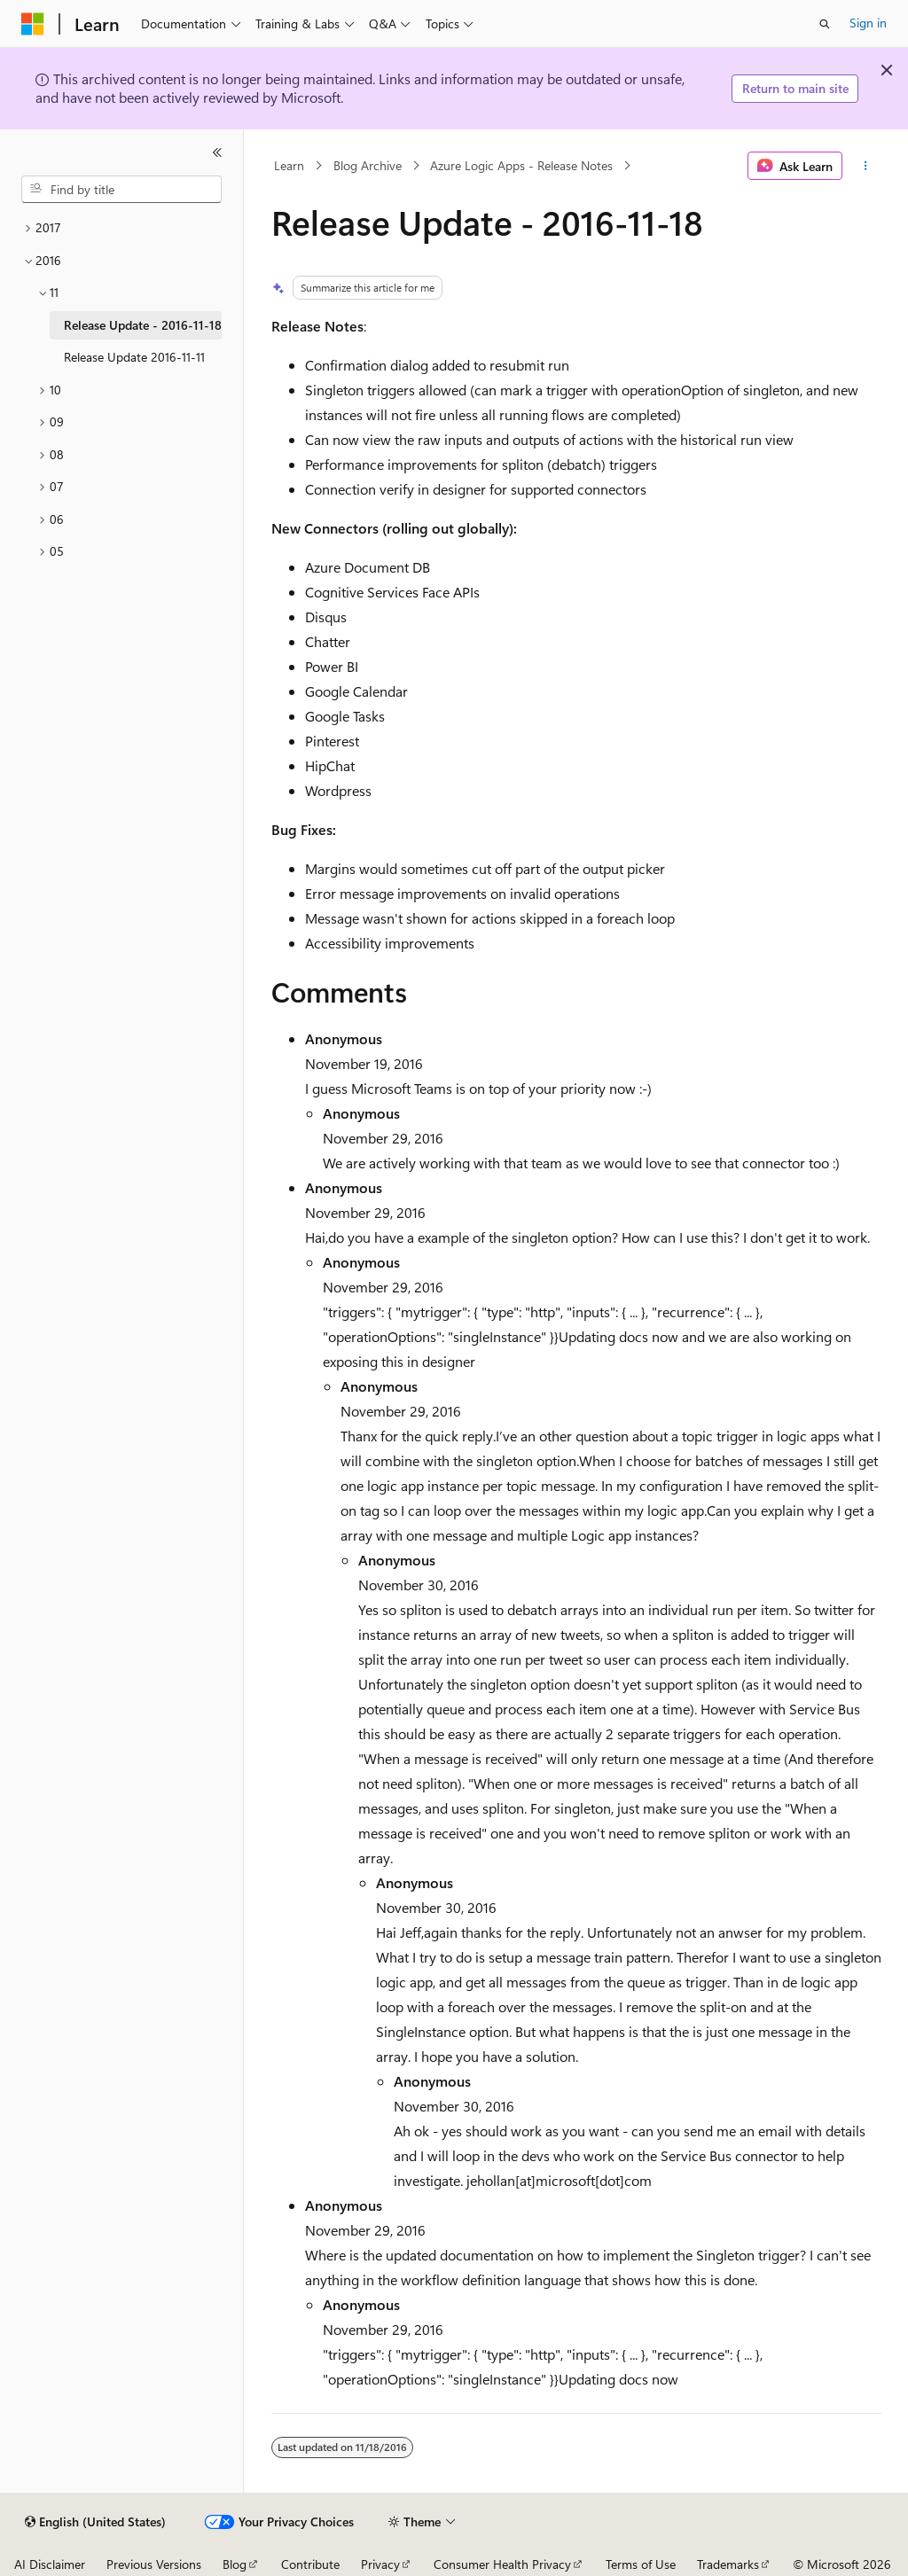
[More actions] (865, 166)
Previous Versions (153, 2564)
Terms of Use (641, 2564)
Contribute (310, 2564)
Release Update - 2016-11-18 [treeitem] (143, 324)
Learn (289, 165)
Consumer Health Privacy (502, 2564)
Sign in (868, 22)
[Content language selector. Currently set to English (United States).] (95, 2522)
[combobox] (121, 190)
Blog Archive (367, 165)
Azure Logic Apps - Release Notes (521, 165)
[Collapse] (217, 152)
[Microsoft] (32, 23)
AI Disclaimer (49, 2564)
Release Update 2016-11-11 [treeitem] (134, 356)
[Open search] (824, 24)
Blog (235, 2564)
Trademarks (728, 2564)
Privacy (380, 2564)
